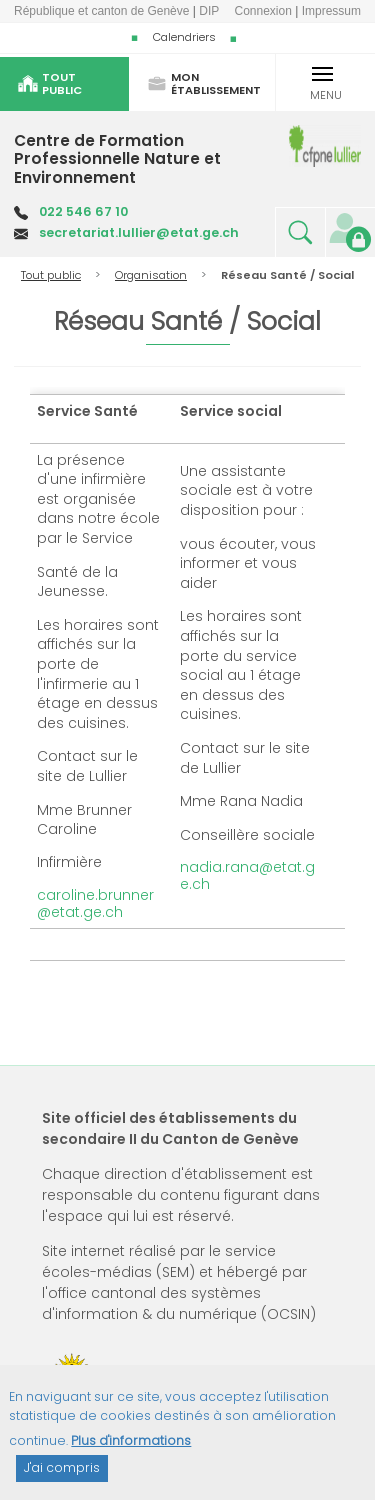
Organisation (151, 275)
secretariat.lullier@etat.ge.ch (139, 232)
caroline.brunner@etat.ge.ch (95, 903)
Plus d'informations (131, 1450)
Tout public (51, 275)
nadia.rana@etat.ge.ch (247, 875)
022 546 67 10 (83, 211)
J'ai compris (62, 1477)
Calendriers (184, 37)
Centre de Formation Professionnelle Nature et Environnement (117, 159)
